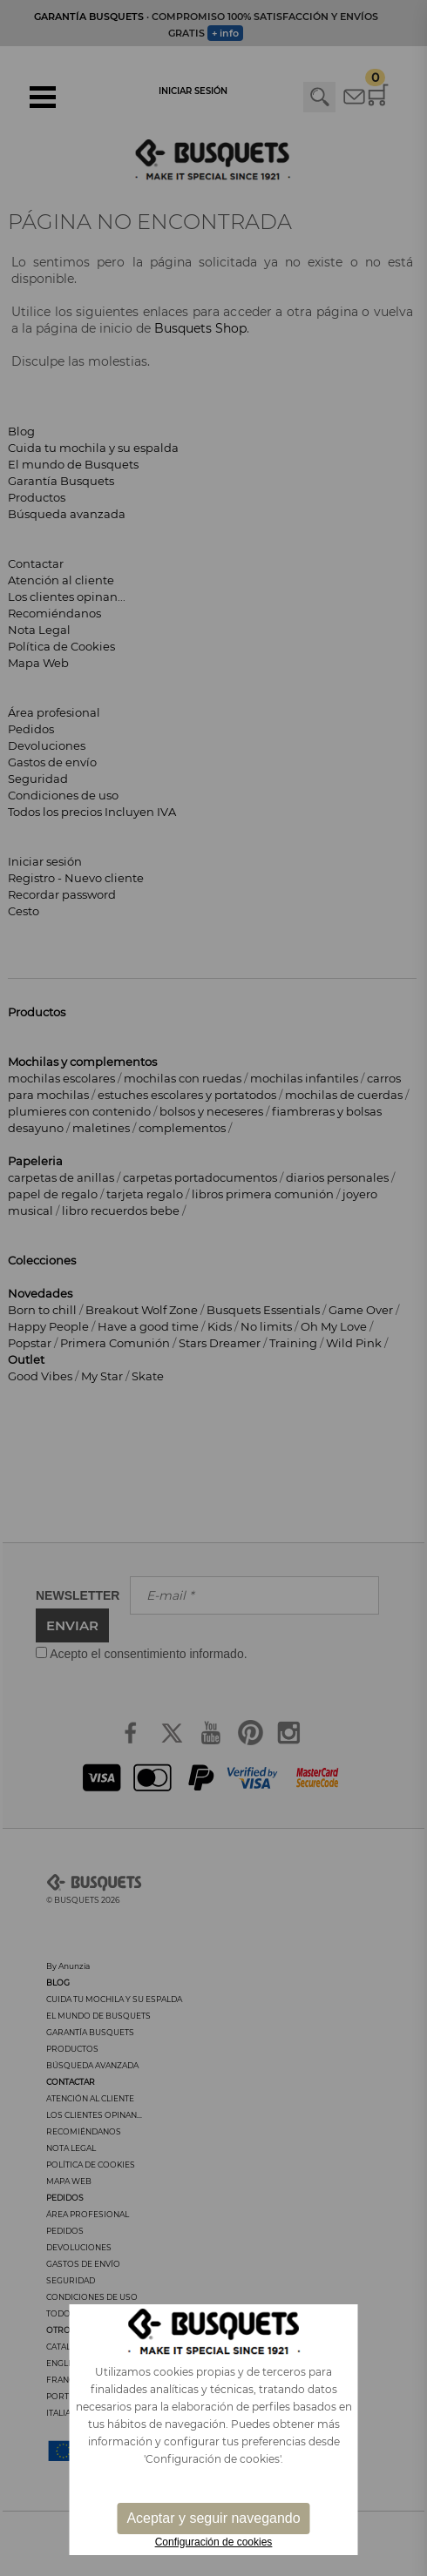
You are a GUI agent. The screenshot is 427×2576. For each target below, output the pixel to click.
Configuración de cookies (214, 2542)
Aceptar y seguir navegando (213, 2518)
